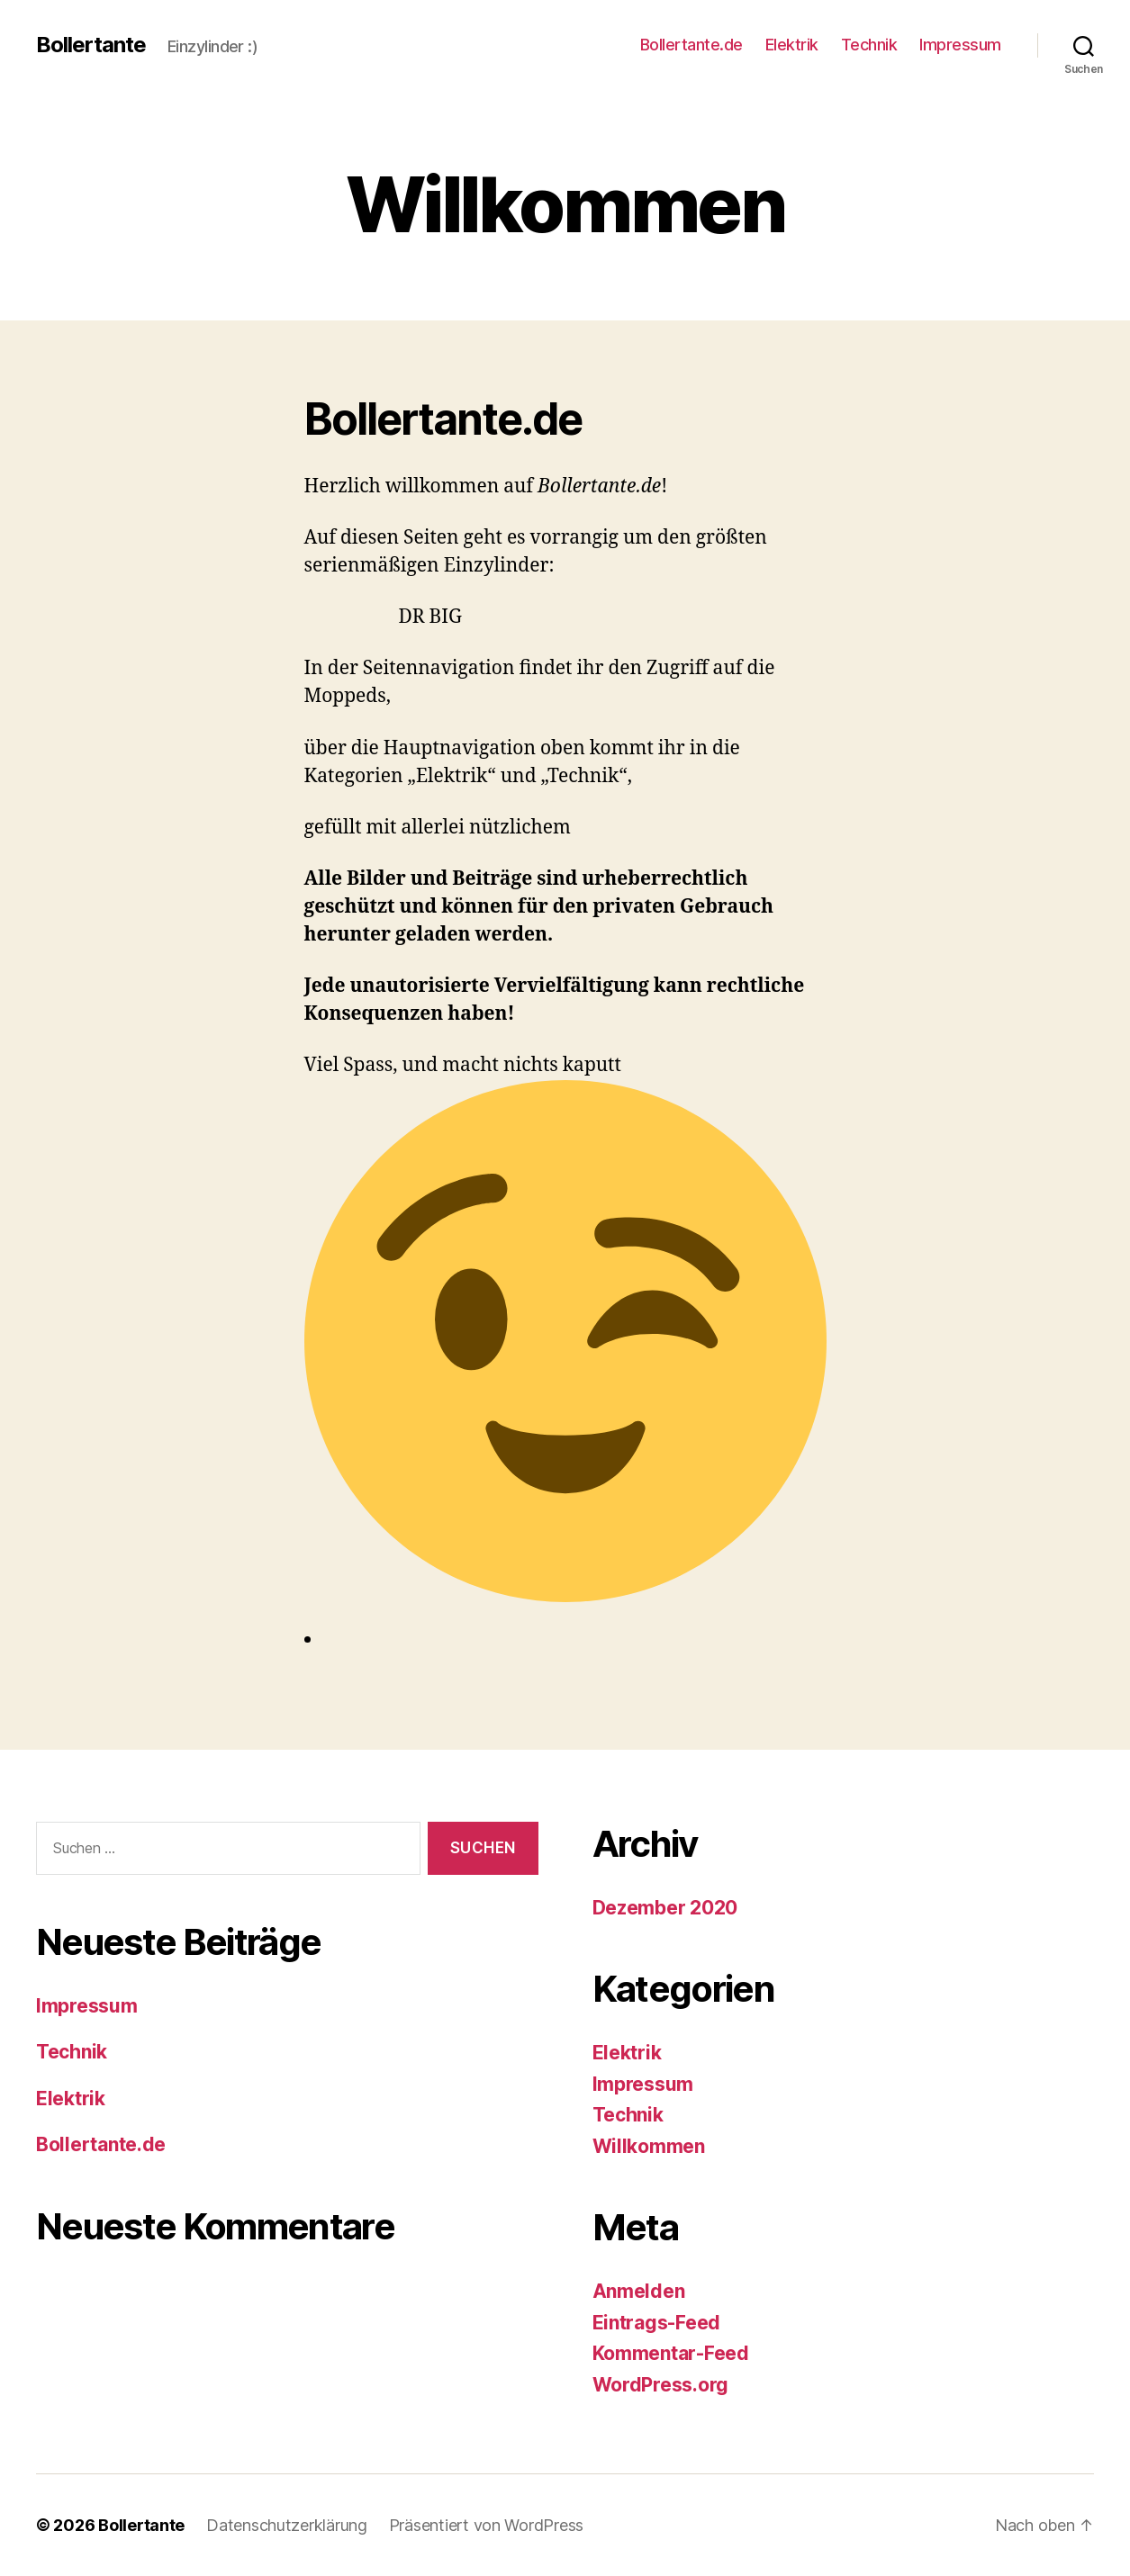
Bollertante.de (691, 44)
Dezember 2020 (665, 1907)
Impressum (960, 44)
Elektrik (791, 44)
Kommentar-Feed (670, 2353)
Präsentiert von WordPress (486, 2525)
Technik (869, 44)
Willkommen (648, 2146)
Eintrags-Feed (656, 2322)
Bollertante (91, 45)
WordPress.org (660, 2384)
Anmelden (638, 2291)
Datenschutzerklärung (286, 2525)
